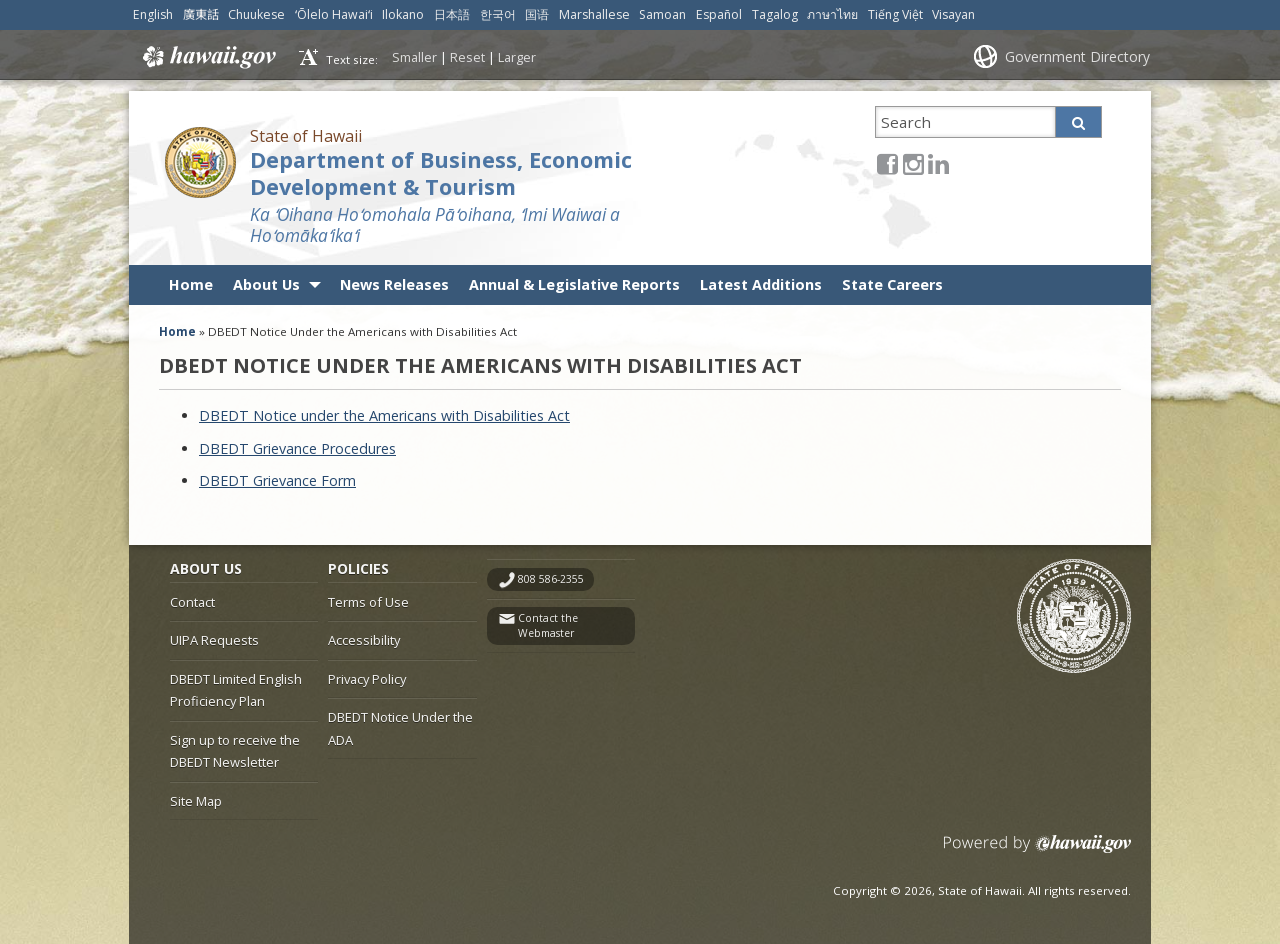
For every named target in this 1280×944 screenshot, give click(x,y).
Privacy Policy (367, 679)
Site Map (196, 801)
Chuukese (256, 14)
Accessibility (364, 640)
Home (191, 284)
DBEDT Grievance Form (277, 480)
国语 (537, 14)
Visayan (953, 14)
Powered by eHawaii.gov (1037, 851)
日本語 (452, 14)
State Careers (892, 284)
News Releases (394, 284)
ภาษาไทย (832, 14)
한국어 (498, 14)
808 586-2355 (551, 579)
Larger (517, 57)
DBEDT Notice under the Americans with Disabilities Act (384, 415)
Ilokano (403, 14)
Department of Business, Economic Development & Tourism (441, 173)
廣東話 (201, 14)
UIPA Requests (214, 640)
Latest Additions (761, 284)
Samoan (662, 14)
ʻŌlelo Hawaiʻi (334, 14)
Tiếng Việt (895, 14)
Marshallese (594, 14)
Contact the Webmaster (548, 625)
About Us (266, 284)
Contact (192, 602)
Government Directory (1077, 56)
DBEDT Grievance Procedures (297, 448)
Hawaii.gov (207, 57)
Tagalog (775, 14)
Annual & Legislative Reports (574, 284)
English (153, 14)
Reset (467, 57)
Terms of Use (368, 602)
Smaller (414, 57)
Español (719, 14)
